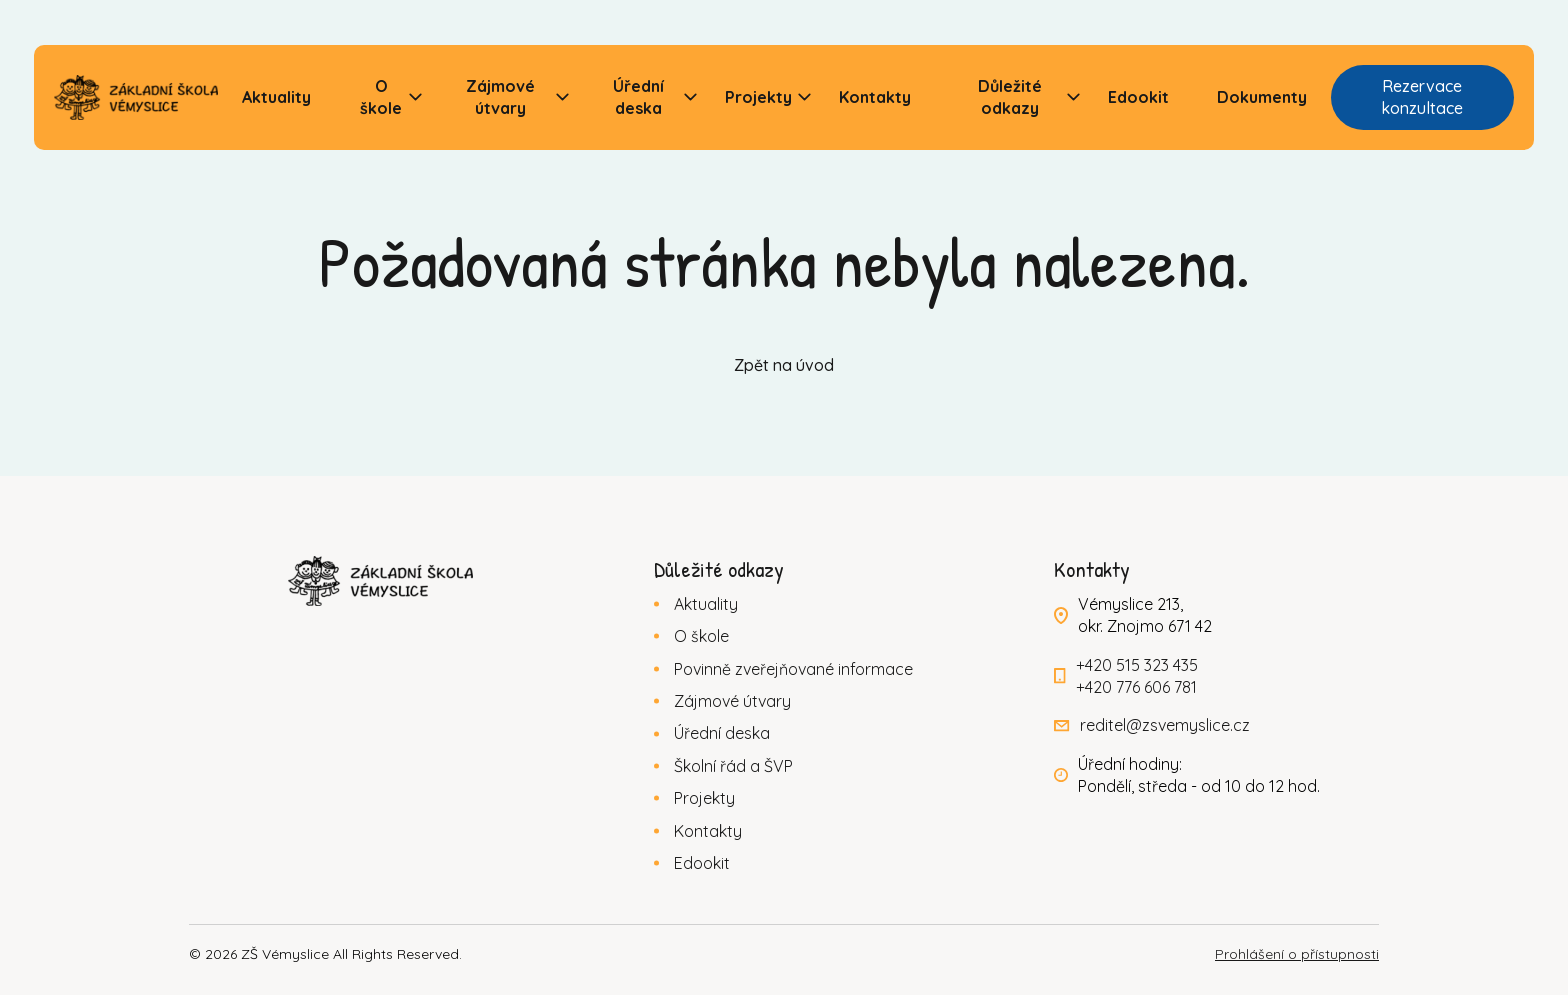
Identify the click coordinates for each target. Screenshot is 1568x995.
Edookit (1138, 97)
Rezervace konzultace (1422, 97)
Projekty (758, 97)
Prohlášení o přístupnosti (1297, 954)
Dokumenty (1262, 97)
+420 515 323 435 (1137, 665)
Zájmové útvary (500, 97)
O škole (381, 97)
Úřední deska (638, 97)
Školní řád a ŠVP (733, 766)
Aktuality (276, 97)
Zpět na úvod (784, 365)
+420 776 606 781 (1136, 687)
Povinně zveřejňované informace (793, 669)
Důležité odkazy (1010, 97)
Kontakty (875, 97)
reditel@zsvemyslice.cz (1165, 725)
